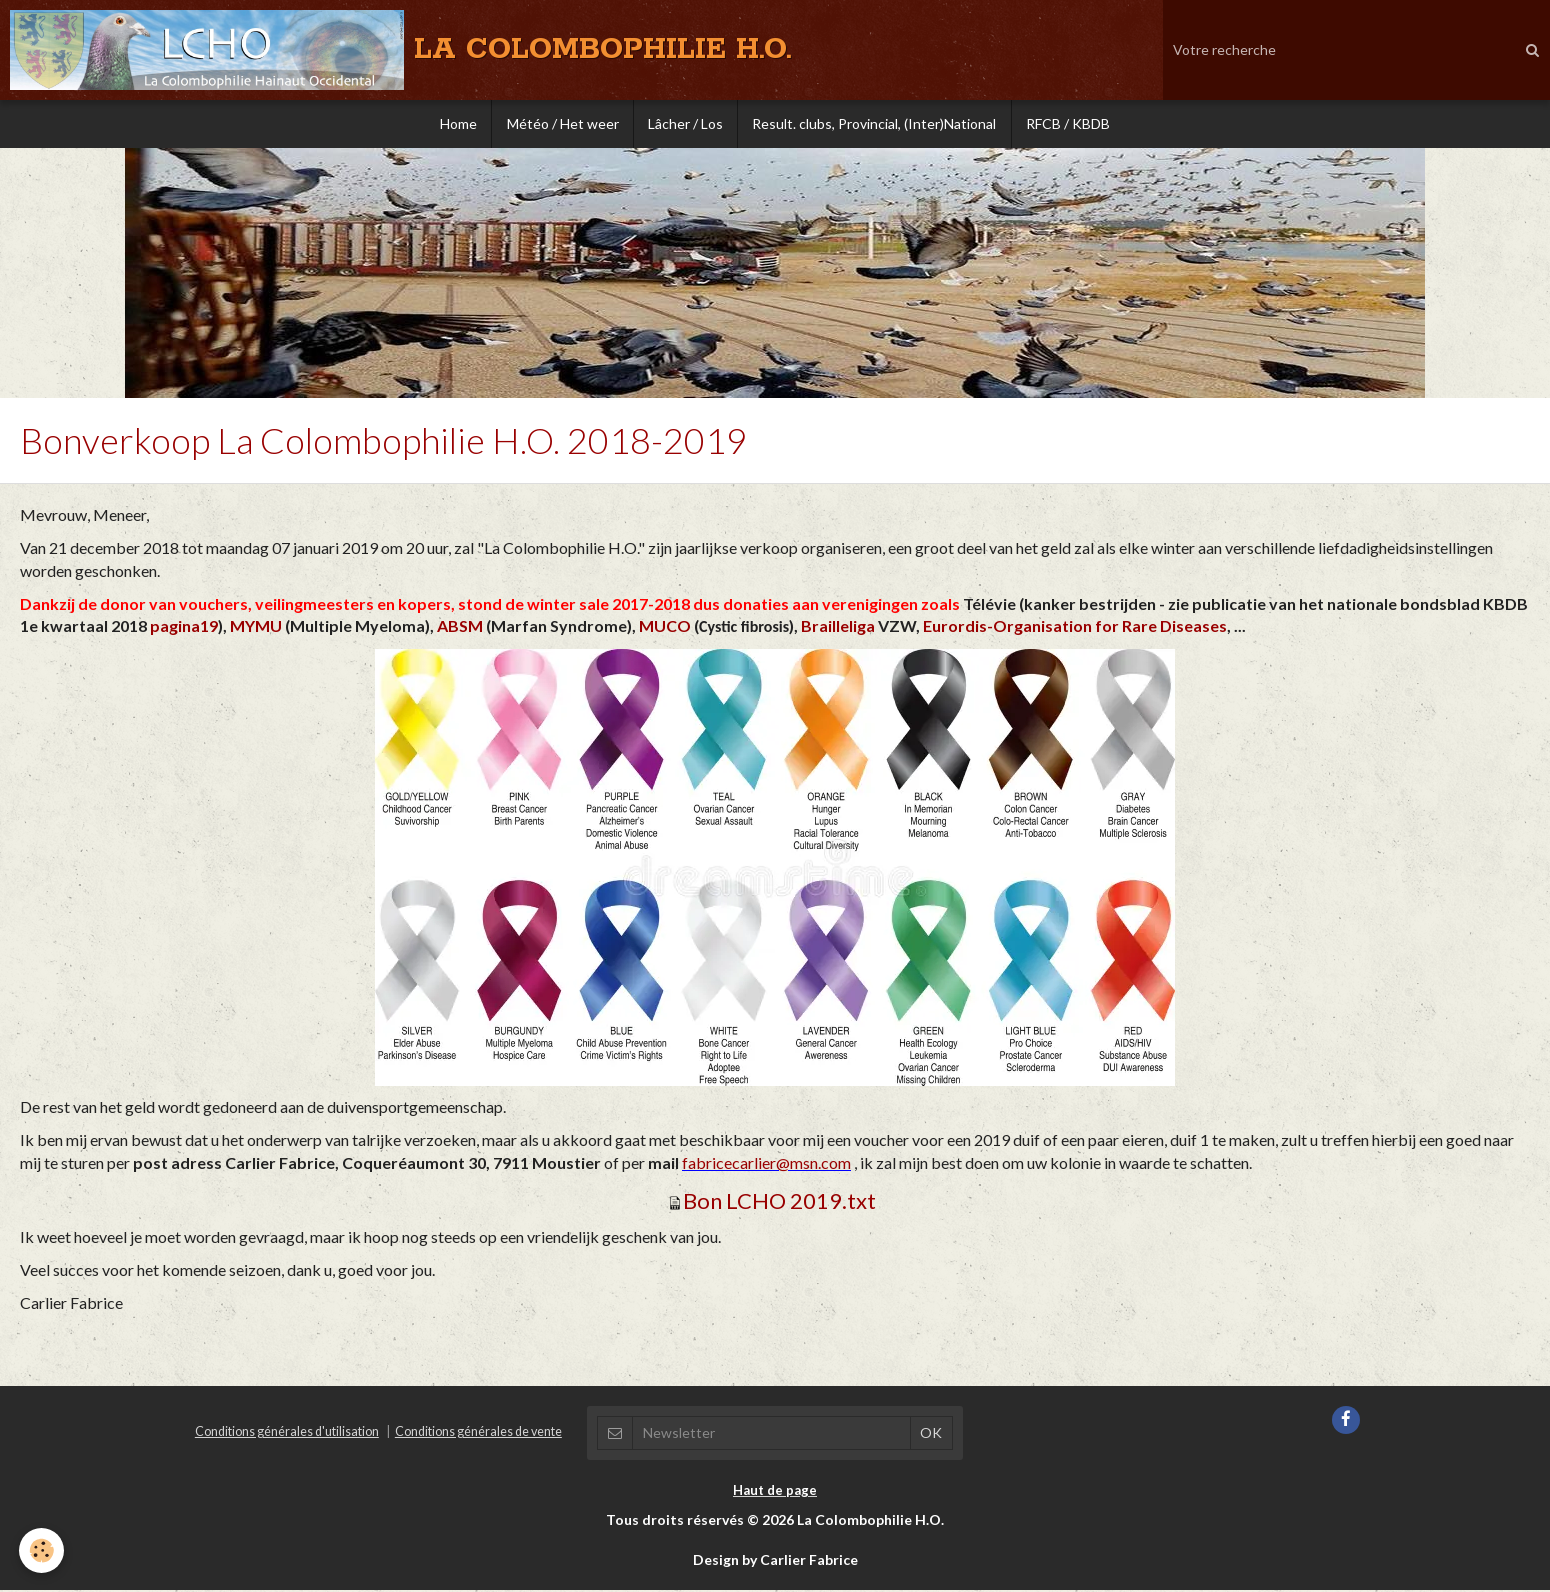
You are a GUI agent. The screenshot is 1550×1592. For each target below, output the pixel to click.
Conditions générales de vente (478, 1433)
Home (455, 124)
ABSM (460, 627)
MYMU (256, 627)
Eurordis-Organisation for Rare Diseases (1075, 627)
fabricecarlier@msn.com (766, 1164)
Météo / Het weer (561, 124)
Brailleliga (838, 627)
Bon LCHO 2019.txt (779, 1202)
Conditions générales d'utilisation (287, 1433)
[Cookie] (42, 1550)
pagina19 (184, 627)
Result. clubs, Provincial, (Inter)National (876, 124)
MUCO (665, 627)
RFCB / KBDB (1071, 124)
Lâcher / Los (685, 124)
